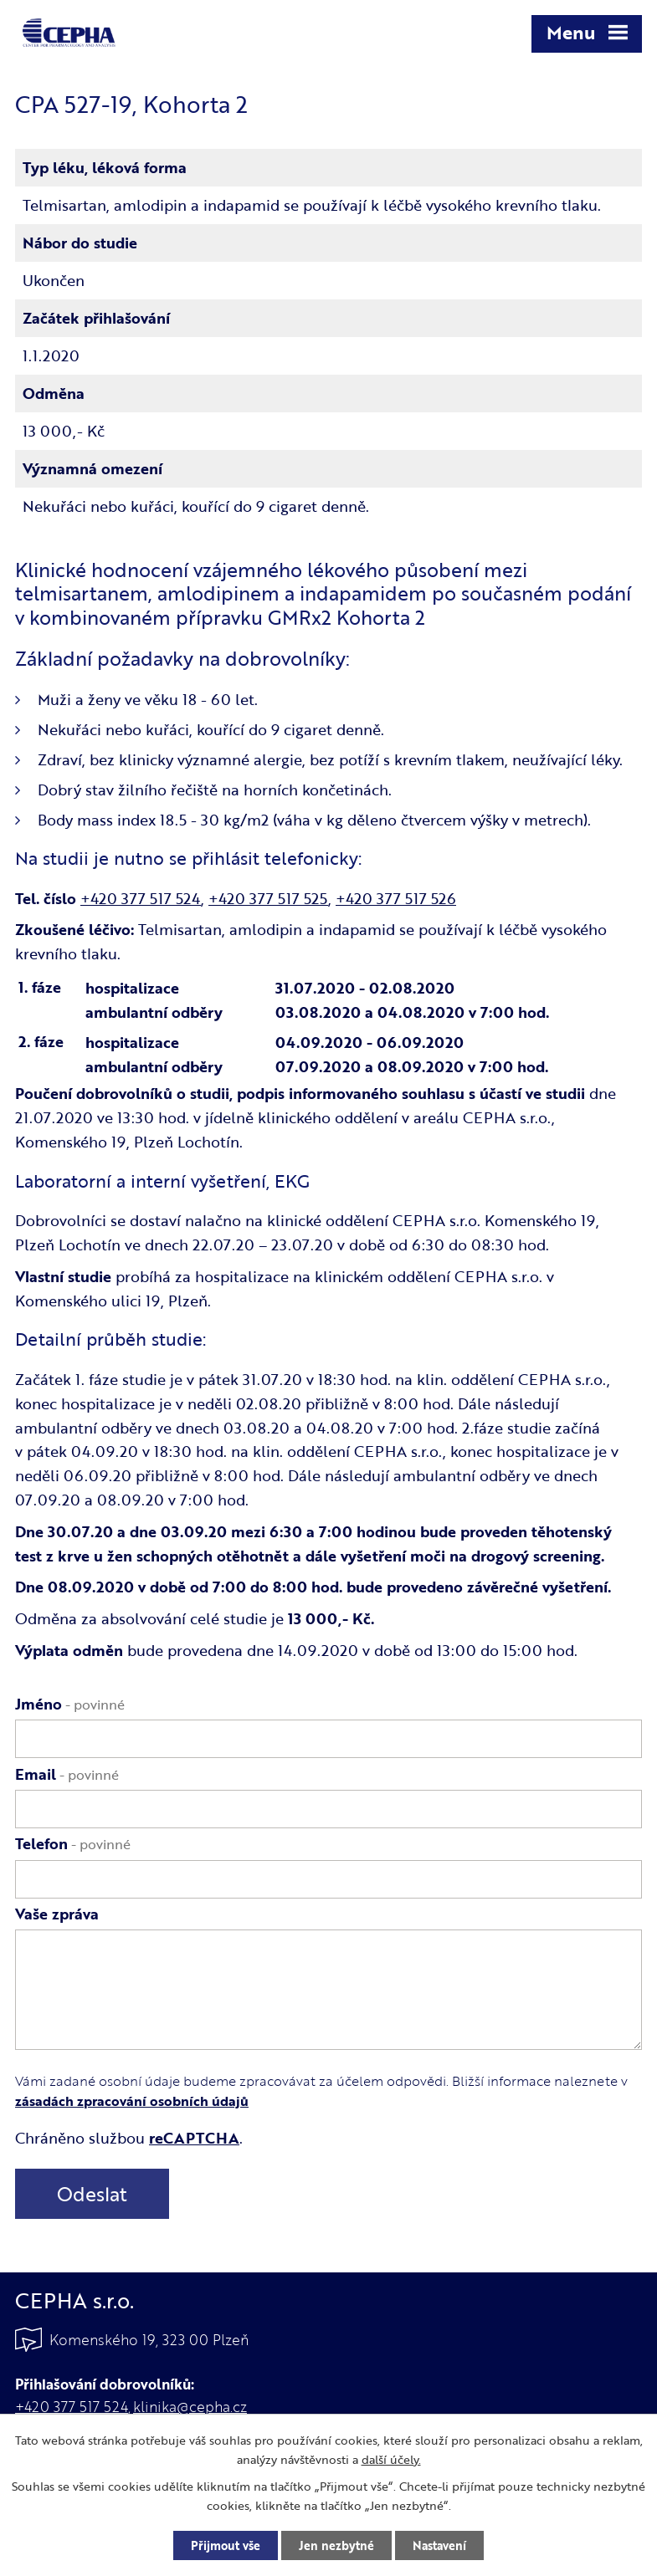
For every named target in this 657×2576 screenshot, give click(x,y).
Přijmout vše (225, 2545)
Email (67, 1774)
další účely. (391, 2459)
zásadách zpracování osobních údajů (132, 2101)
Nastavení (439, 2545)
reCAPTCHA (194, 2138)
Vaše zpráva (57, 1913)
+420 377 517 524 (140, 898)
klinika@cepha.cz (190, 2406)
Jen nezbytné (336, 2545)
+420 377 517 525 (268, 898)
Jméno (70, 1704)
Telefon (73, 1843)
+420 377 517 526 (396, 898)
